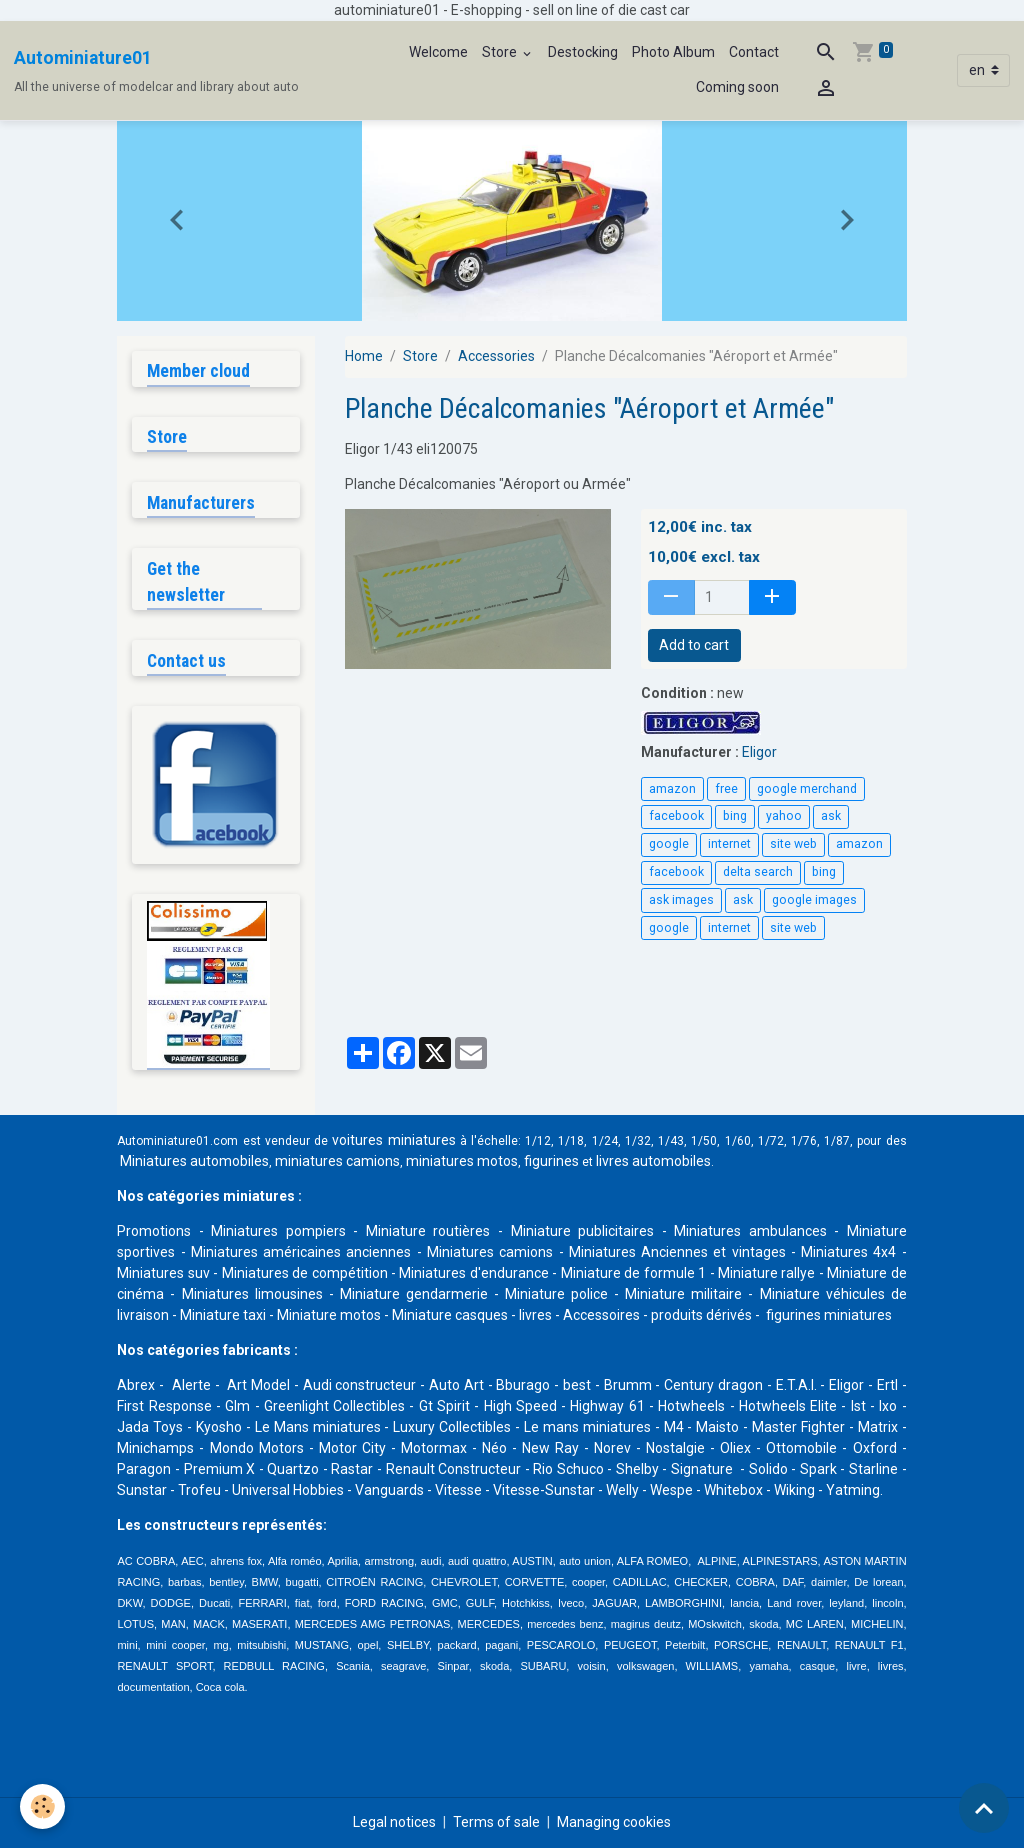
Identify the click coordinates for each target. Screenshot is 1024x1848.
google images (814, 900)
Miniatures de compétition (305, 1273)
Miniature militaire (683, 1294)
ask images (681, 900)
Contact (754, 52)
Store (501, 52)
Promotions (154, 1231)
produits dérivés (701, 1315)
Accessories (496, 356)
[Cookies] (42, 1806)
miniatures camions (337, 1161)
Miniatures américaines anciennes (301, 1252)
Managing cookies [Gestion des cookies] (614, 1822)
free (726, 789)
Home (364, 356)
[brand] (156, 71)
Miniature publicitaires (583, 1231)
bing (735, 816)
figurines (551, 1161)
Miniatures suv (163, 1273)
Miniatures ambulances (750, 1231)
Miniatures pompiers (278, 1231)
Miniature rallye (766, 1273)
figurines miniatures (827, 1315)
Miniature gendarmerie (414, 1294)
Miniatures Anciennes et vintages (677, 1252)
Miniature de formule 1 (633, 1273)
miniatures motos (462, 1161)
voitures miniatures (393, 1140)
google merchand (807, 789)
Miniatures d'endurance (473, 1273)
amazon (672, 789)
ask (831, 816)
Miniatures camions (490, 1252)
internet (729, 844)
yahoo (784, 816)
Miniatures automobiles (194, 1161)
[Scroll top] (984, 1808)
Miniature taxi (223, 1315)
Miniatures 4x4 (848, 1252)
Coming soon (737, 87)
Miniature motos (329, 1315)
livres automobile (650, 1161)
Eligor (759, 752)
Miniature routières (428, 1231)
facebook (676, 816)
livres (535, 1315)
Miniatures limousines (252, 1294)
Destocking (583, 52)
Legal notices (394, 1822)
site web (793, 844)
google (669, 844)
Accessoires (601, 1315)
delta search (758, 872)
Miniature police (556, 1294)
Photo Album (673, 52)
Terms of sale (496, 1822)
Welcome (438, 52)
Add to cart (694, 645)
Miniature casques (450, 1315)
